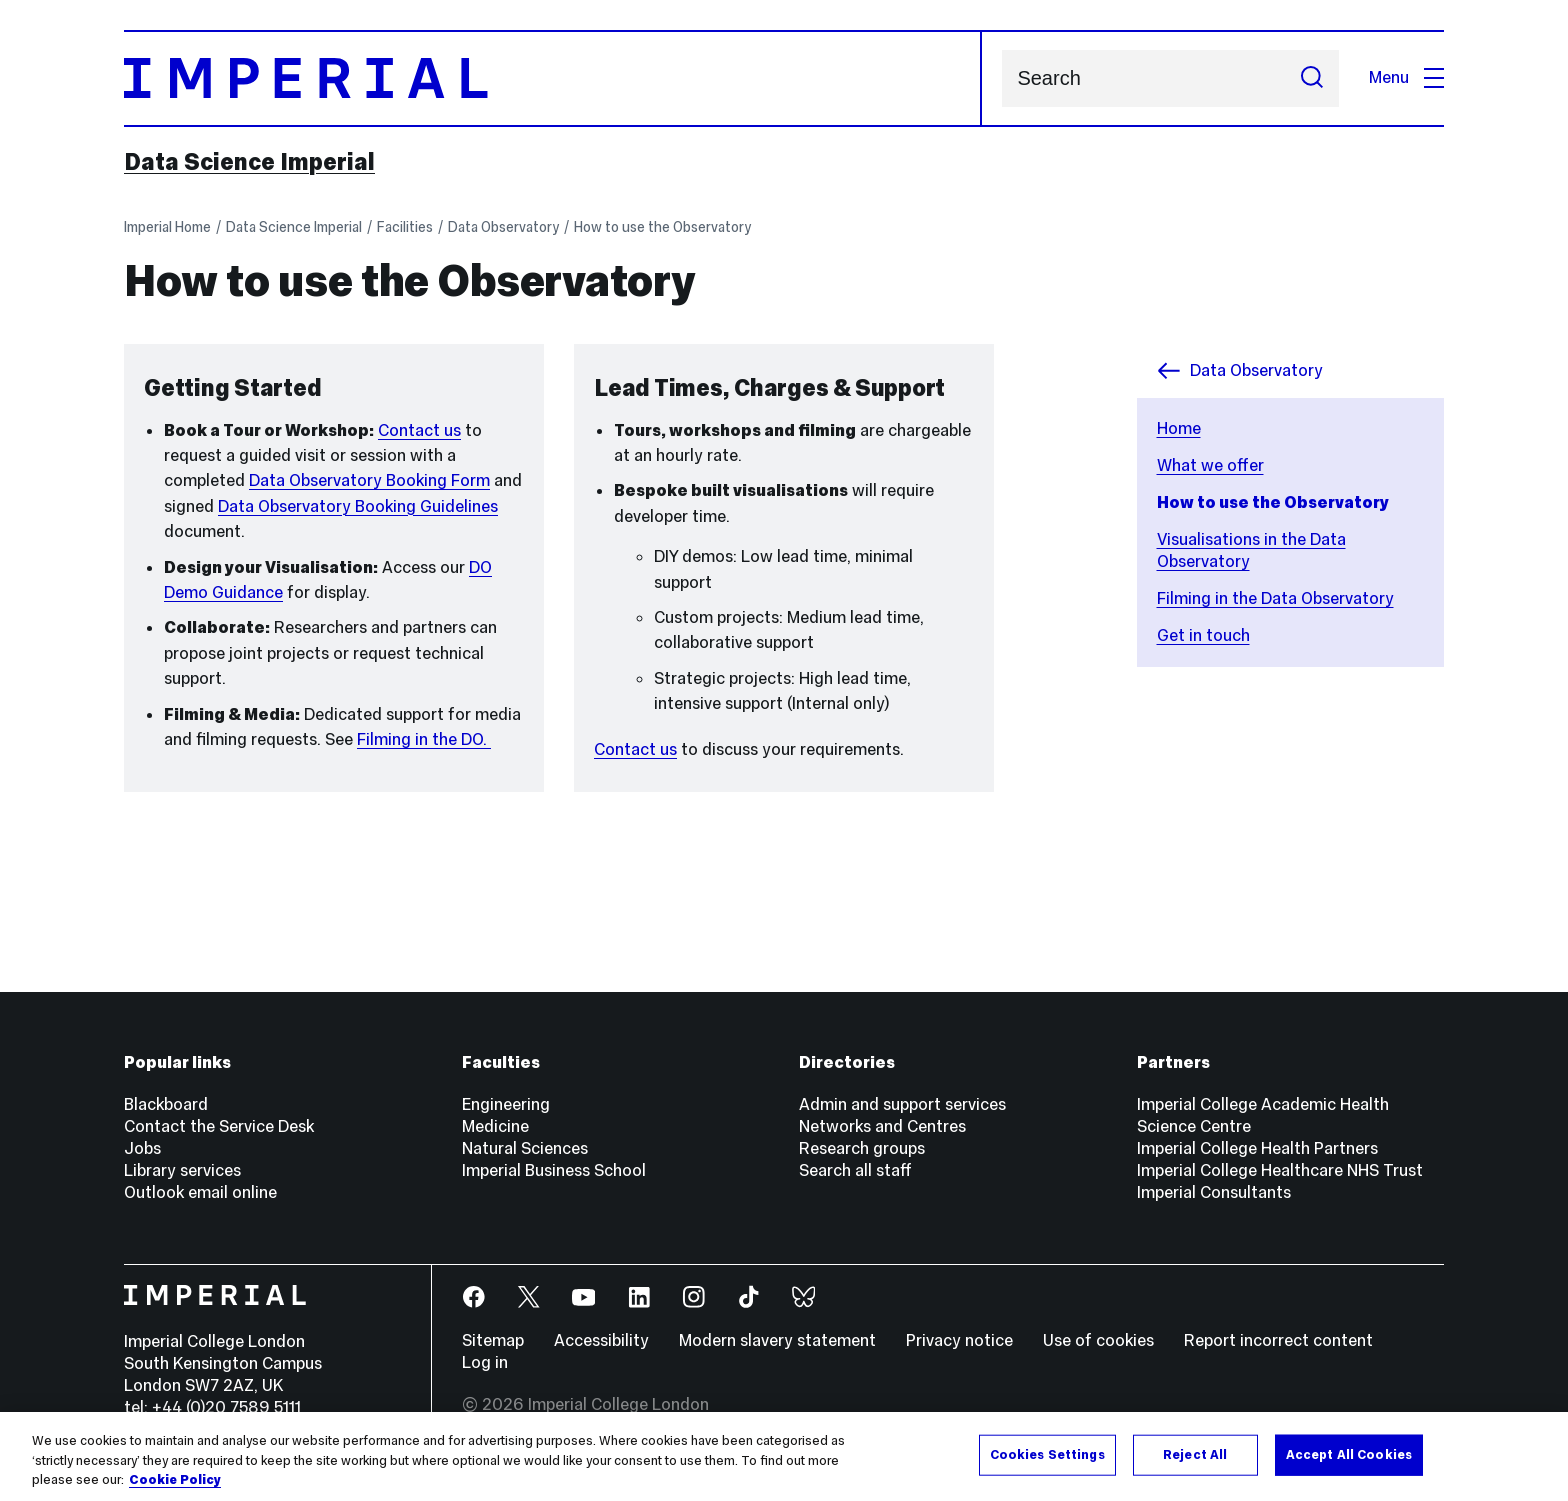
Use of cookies (1098, 1340)
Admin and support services (902, 1104)
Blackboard (166, 1104)
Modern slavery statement (777, 1340)
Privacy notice (959, 1340)
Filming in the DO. (424, 739)
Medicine (495, 1126)
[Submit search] (1312, 78)
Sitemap (493, 1340)
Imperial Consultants (1214, 1192)
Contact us (419, 430)
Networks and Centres (882, 1126)
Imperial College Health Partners (1257, 1148)
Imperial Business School (554, 1170)
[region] (784, 1456)
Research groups (862, 1148)
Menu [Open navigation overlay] (1406, 77)
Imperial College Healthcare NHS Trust (1280, 1170)
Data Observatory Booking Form (369, 480)
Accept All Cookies (1349, 1454)
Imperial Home (167, 227)
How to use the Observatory (662, 227)
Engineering (506, 1104)
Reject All (1195, 1454)
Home (1179, 428)
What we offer (1210, 465)
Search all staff (855, 1170)
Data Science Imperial (249, 162)
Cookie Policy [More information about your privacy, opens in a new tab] (175, 1480)
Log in (485, 1362)
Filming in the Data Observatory (1275, 598)
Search (1001, 78)
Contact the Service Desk (219, 1126)
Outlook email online (200, 1192)
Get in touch (1203, 635)
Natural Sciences (525, 1148)
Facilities (405, 227)
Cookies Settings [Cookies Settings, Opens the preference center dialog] (1047, 1454)
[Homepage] (553, 78)
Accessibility (601, 1340)
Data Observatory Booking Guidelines (358, 506)
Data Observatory (503, 227)
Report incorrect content (1278, 1340)
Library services (182, 1170)
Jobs (142, 1148)
